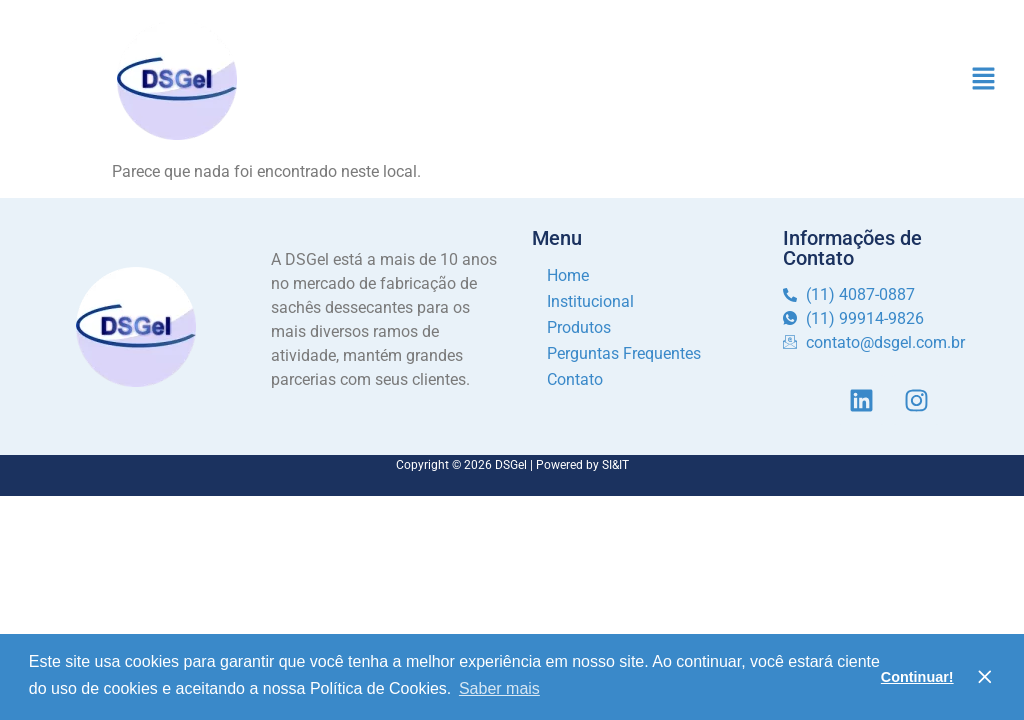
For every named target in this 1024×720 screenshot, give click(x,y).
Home (568, 275)
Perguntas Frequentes (624, 353)
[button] (984, 80)
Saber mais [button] (499, 688)
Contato (575, 379)
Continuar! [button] (917, 677)
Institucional (590, 301)
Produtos (579, 327)
